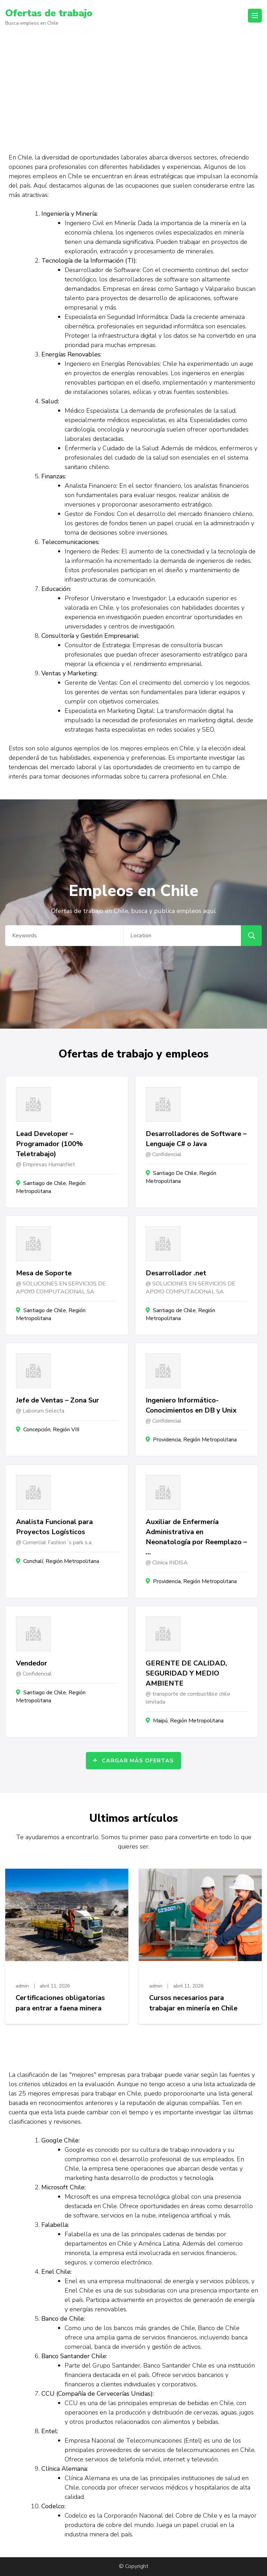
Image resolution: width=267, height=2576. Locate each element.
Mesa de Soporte (44, 1273)
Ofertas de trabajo (48, 13)
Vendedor (31, 1663)
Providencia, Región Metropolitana (195, 1439)
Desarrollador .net (176, 1273)
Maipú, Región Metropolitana (188, 1721)
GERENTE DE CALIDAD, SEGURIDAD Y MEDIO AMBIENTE (186, 1673)
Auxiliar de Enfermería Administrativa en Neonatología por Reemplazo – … (196, 1537)
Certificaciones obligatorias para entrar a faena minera (60, 2003)
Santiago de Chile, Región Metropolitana (51, 1187)
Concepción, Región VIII (51, 1429)
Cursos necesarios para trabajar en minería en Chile (193, 2003)
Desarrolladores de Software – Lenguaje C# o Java (196, 1139)
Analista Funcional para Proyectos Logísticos (54, 1527)
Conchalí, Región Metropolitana (61, 1561)
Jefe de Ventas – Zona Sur (57, 1400)
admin (22, 1986)
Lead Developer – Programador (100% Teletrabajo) (49, 1144)
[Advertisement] (133, 85)
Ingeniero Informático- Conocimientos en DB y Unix (191, 1405)
